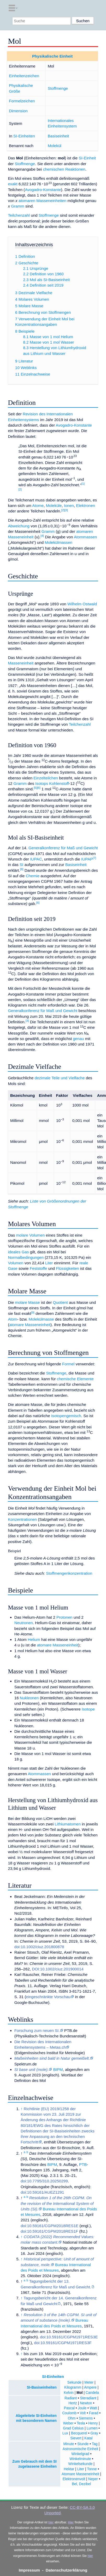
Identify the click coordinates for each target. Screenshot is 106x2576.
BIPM (58, 2069)
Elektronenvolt (74, 2479)
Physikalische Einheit (52, 56)
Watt (93, 2408)
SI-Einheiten (24, 136)
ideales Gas (18, 1252)
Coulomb (69, 2413)
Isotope (88, 1709)
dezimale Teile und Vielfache (60, 1078)
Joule (82, 2408)
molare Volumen (30, 1235)
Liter (49, 1263)
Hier (71, 2522)
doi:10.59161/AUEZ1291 (42, 2192)
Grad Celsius (73, 2428)
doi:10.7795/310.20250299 (44, 2181)
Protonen (64, 1617)
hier (51, 2522)
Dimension (18, 111)
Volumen (15, 1263)
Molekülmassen (58, 542)
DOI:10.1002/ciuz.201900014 (58, 1969)
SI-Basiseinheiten (42, 2387)
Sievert (75, 2438)
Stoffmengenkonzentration (69, 1573)
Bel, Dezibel (81, 2484)
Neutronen (23, 1623)
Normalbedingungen (26, 1257)
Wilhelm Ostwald (82, 604)
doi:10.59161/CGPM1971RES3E (69, 2337)
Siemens (86, 2418)
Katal (88, 2438)
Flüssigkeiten (67, 1268)
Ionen (69, 505)
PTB (83, 2164)
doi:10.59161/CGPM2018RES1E (49, 2225)
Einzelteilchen (45, 778)
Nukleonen (29, 1698)
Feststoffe (38, 1268)
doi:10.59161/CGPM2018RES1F (49, 2231)
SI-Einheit (87, 158)
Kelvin (69, 2393)
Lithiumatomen (68, 1824)
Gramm (17, 206)
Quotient (60, 1302)
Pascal (69, 2408)
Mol (79, 2393)
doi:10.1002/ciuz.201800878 (39, 1946)
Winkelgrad (80, 2454)
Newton (86, 2403)
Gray (94, 2433)
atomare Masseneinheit (29, 1324)
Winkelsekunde (80, 2464)
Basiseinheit (58, 136)
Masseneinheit (20, 663)
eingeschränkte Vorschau (48, 1996)
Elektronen (85, 505)
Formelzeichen (22, 101)
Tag (95, 2444)
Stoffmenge (58, 88)
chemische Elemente (75, 1379)
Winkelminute (80, 2459)
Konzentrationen (22, 1519)
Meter (88, 2382)
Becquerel (79, 2433)
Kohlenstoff (59, 783)
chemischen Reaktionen (64, 169)
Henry (93, 2423)
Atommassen (85, 537)
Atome (38, 505)
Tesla (81, 2423)
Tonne (92, 2469)
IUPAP (87, 859)
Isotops (41, 783)
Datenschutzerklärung (66, 2570)
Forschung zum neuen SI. (37, 2030)
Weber (68, 2423)
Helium (34, 1639)
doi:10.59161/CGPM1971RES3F (63, 2342)
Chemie (32, 876)
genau (78, 1038)
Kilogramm (72, 2387)
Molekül (54, 145)
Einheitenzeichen (24, 76)
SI (21, 864)
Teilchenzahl (19, 215)
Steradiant (88, 2398)
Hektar (69, 2469)
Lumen (92, 2428)
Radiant (70, 2398)
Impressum (29, 2570)
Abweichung (19, 526)
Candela (92, 2393)
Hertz (72, 2403)
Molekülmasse (41, 1319)
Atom (12, 1319)
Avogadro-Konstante (43, 189)
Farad (93, 2413)
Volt (83, 2413)
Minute (68, 2444)
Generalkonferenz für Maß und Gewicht (63, 848)
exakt (12, 184)
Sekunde (74, 2382)
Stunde (83, 2444)
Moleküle (54, 505)
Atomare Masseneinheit (80, 2474)
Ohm (72, 2418)
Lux (65, 2433)
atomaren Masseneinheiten (42, 200)
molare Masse (27, 1302)
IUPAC (36, 859)
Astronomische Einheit (80, 2449)
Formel (68, 1364)
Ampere (90, 2387)
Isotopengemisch (66, 1415)
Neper (93, 2479)
